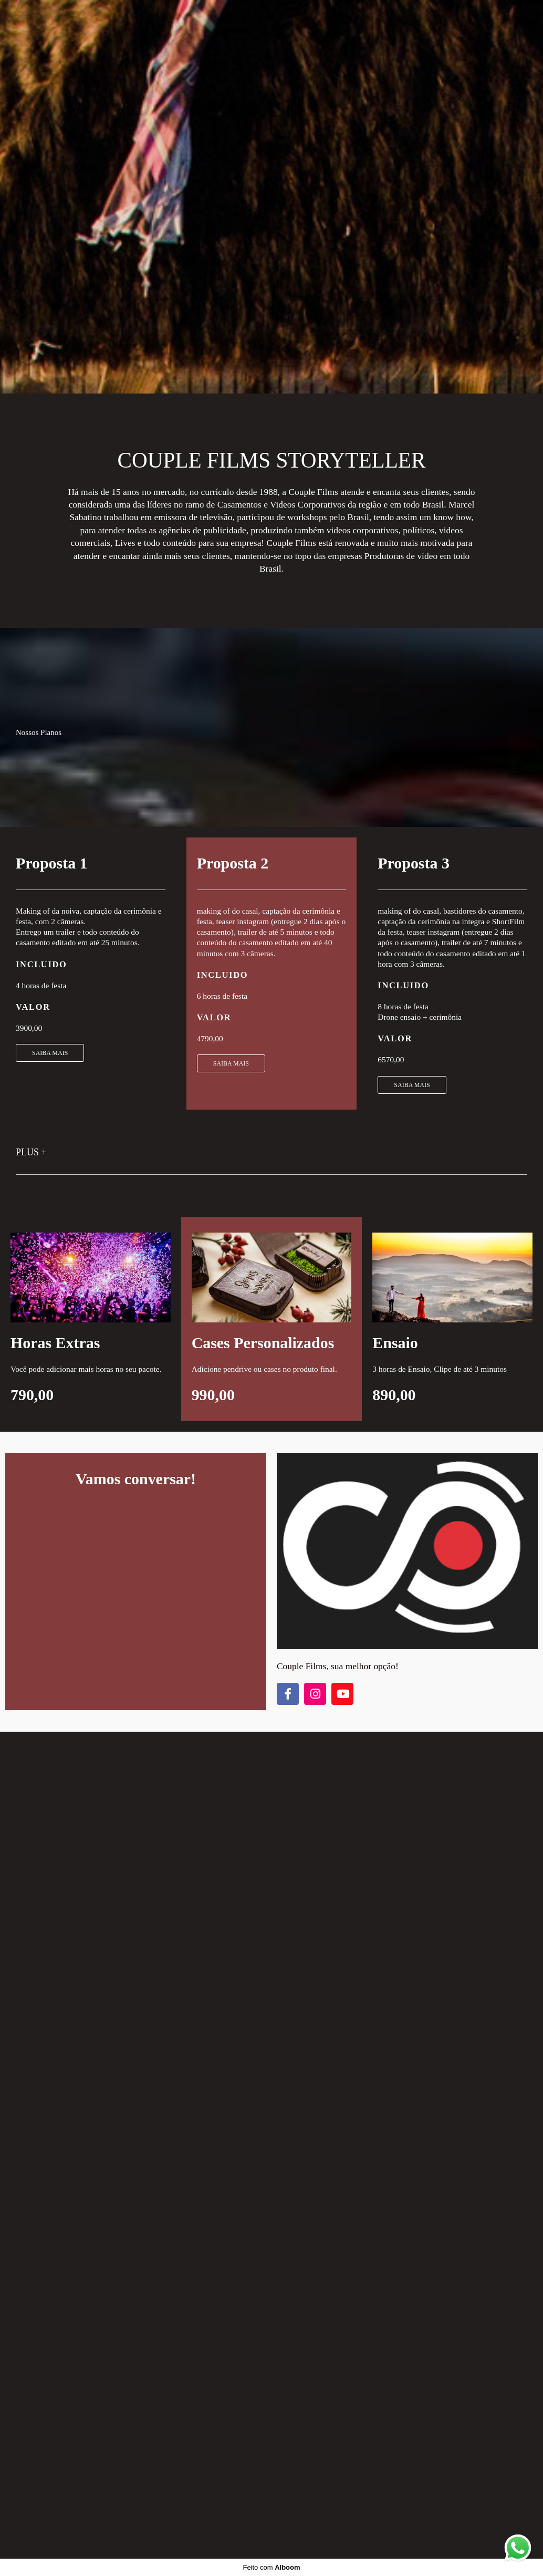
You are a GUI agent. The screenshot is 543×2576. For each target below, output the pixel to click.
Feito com (271, 2567)
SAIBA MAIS (50, 1053)
